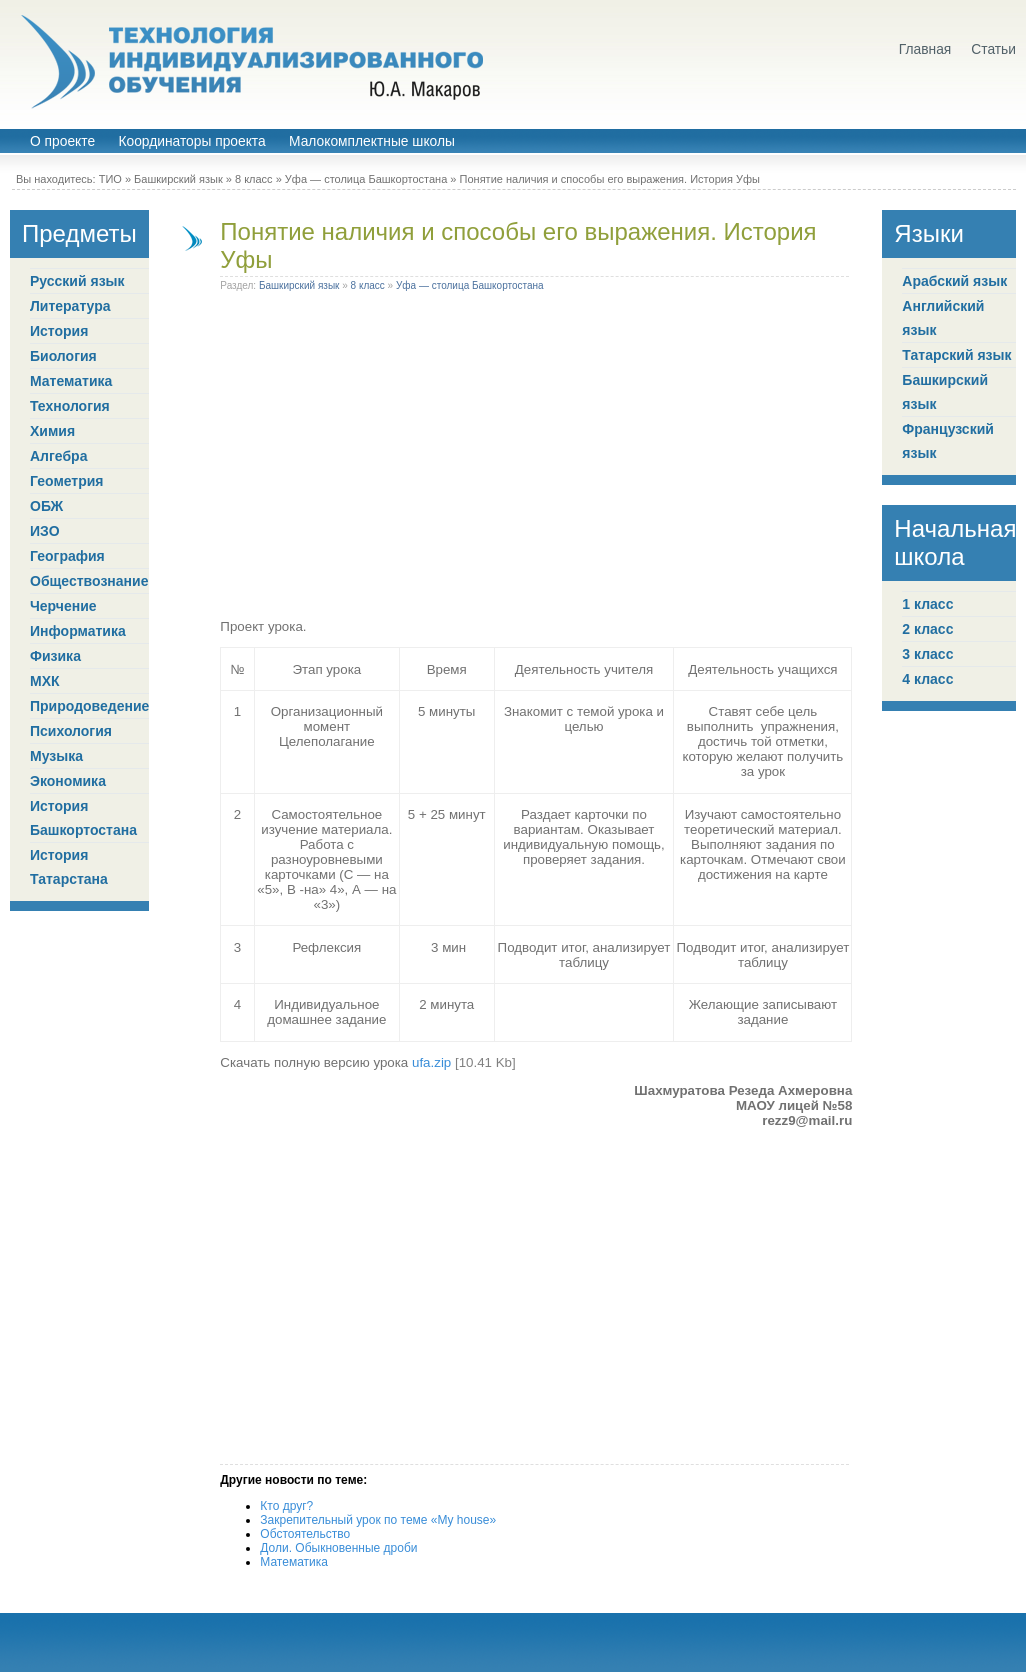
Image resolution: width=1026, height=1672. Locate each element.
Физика (55, 656)
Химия (52, 431)
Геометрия (67, 481)
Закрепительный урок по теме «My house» (378, 1520)
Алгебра (58, 456)
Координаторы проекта (191, 141)
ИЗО (45, 531)
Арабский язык (954, 281)
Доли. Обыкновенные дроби (338, 1548)
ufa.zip (431, 1062)
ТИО (110, 179)
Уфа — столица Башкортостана (366, 179)
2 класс (927, 629)
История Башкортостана (83, 818)
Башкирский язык (178, 179)
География (67, 556)
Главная (925, 49)
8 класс (254, 179)
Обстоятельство (305, 1534)
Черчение (63, 606)
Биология (63, 356)
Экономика (68, 781)
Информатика (78, 631)
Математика (71, 381)
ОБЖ (46, 506)
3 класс (927, 654)
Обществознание (89, 581)
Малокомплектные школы (372, 141)
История (59, 331)
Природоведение (89, 706)
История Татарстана (69, 867)
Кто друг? (286, 1506)
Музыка (56, 756)
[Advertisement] (536, 459)
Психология (71, 731)
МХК (45, 681)
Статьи (993, 49)
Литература (70, 306)
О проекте (62, 141)
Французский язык (948, 441)
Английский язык (943, 318)
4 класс (927, 679)
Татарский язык (956, 355)
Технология (70, 406)
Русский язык (77, 281)
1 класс (927, 604)
